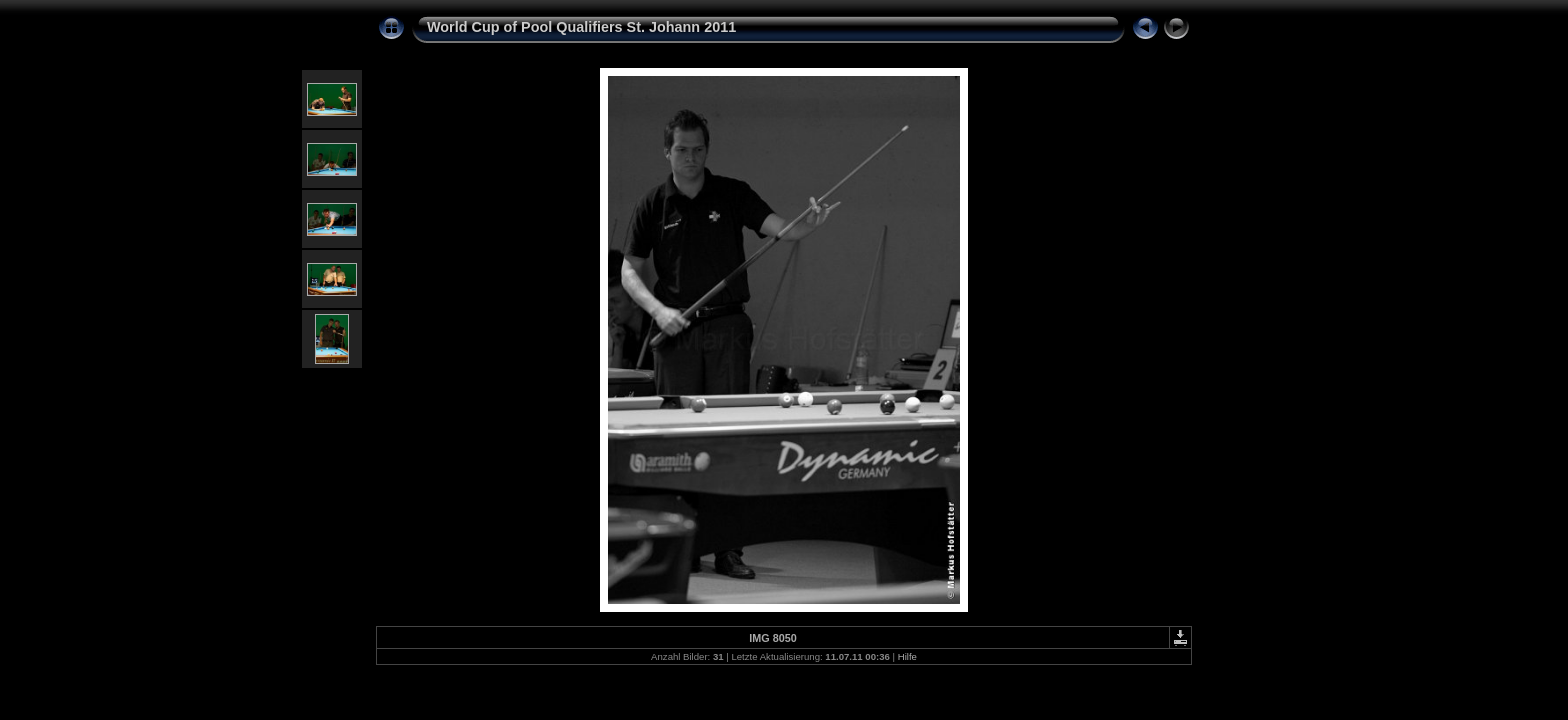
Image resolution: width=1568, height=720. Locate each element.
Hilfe (907, 656)
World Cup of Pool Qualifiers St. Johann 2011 (581, 27)
